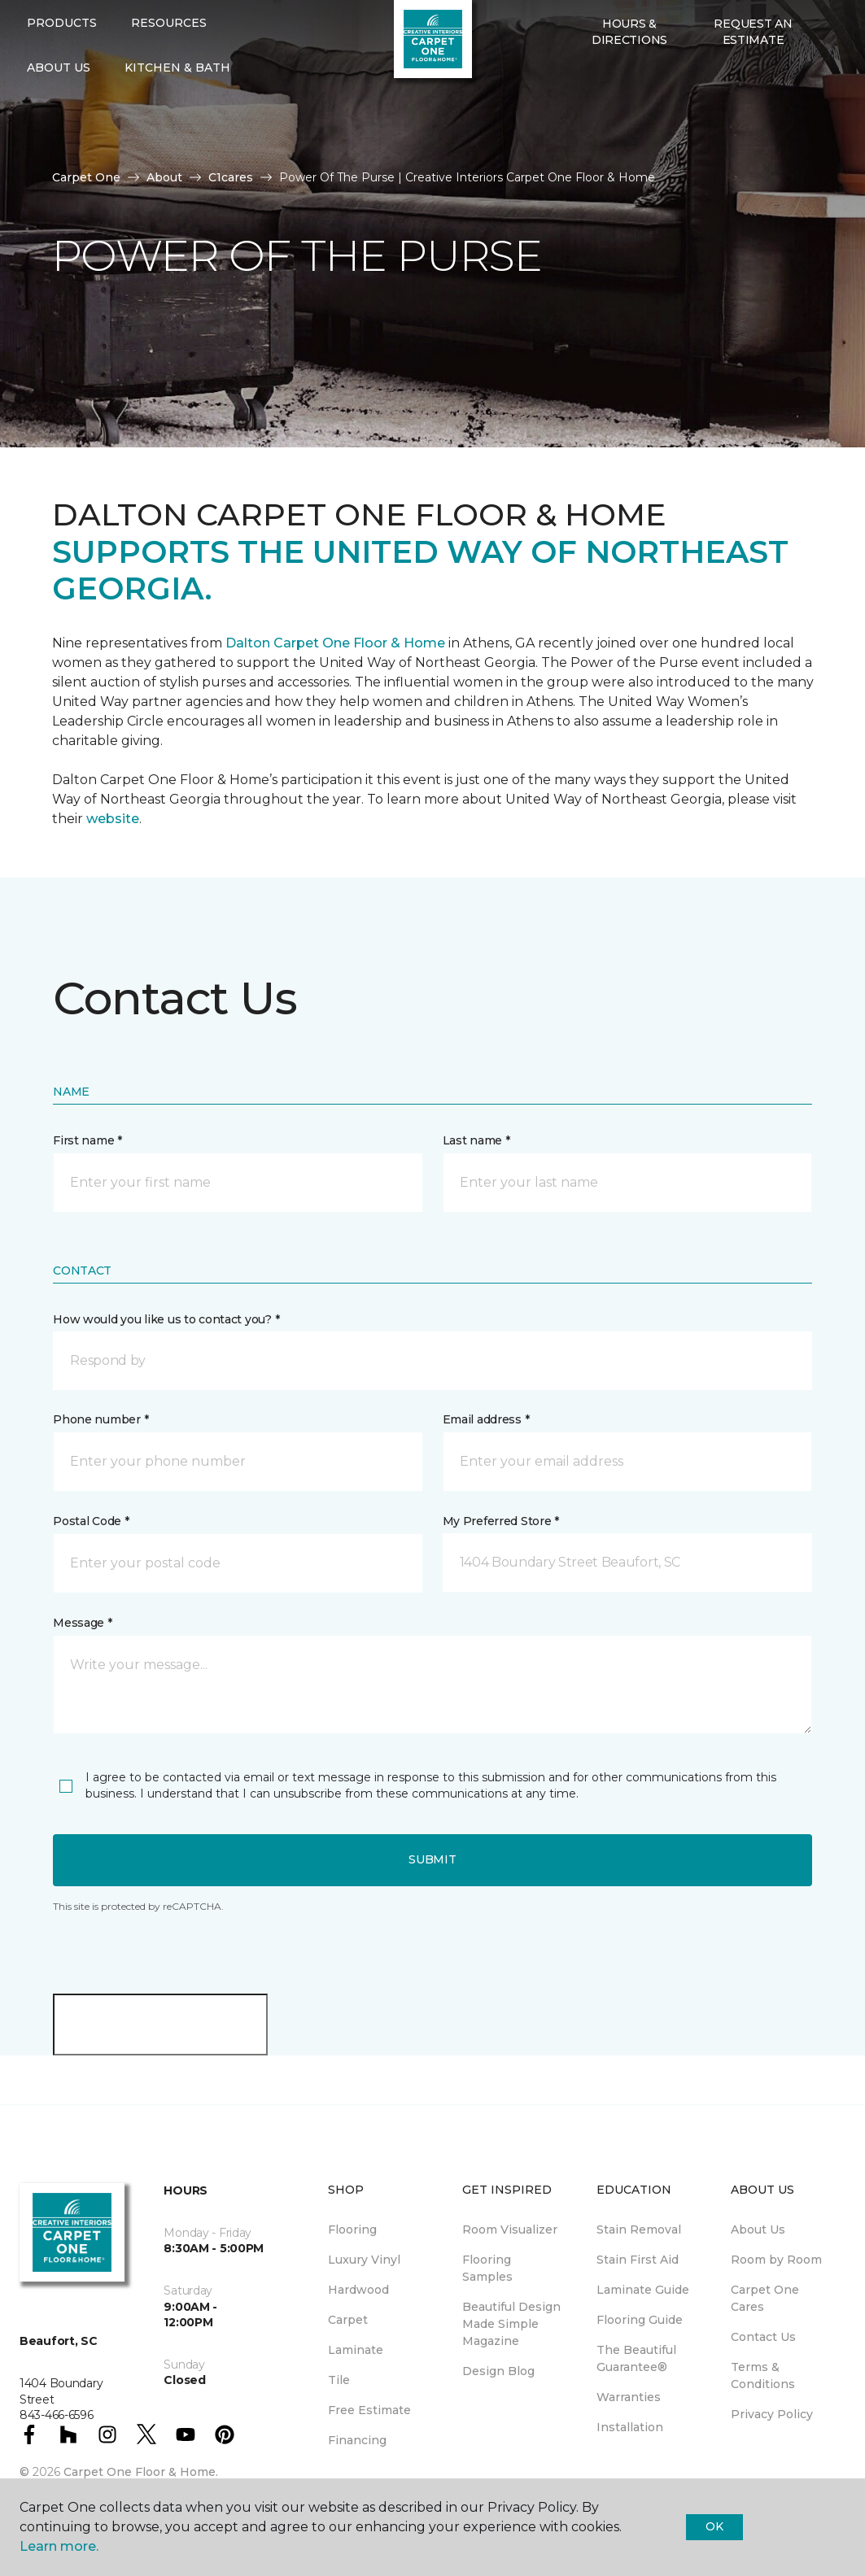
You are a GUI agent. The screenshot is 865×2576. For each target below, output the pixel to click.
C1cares (230, 177)
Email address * (486, 1419)
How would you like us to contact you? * (166, 1319)
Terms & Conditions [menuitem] (763, 2375)
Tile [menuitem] (339, 2380)
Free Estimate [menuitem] (369, 2410)
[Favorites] (600, 127)
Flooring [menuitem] (352, 2229)
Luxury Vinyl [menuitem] (364, 2259)
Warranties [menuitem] (628, 2397)
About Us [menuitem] (758, 2229)
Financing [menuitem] (357, 2440)
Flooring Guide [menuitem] (639, 2319)
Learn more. (59, 2546)
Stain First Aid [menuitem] (637, 2259)
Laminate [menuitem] (355, 2350)
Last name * (476, 1140)
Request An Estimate (753, 84)
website (112, 818)
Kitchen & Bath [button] (177, 120)
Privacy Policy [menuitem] (772, 2414)
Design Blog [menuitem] (498, 2371)
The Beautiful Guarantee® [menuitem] (636, 2358)
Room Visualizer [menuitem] (509, 2229)
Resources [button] (169, 75)
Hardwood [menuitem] (358, 2289)
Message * (82, 1622)
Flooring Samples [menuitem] (487, 2268)
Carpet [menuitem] (348, 2319)
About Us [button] (58, 120)
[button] (581, 127)
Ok (714, 2526)
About (164, 177)
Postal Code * (91, 1521)
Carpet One (86, 177)
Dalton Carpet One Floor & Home (335, 643)
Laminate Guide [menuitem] (642, 2289)
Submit (432, 1859)
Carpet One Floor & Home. (140, 2472)
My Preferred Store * (501, 1521)
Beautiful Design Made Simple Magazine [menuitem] (511, 2323)
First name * (87, 1140)
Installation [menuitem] (629, 2427)
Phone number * (100, 1419)
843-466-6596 (163, 29)
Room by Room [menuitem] (776, 2259)
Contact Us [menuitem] (763, 2337)
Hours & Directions (629, 84)
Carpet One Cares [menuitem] (765, 2298)
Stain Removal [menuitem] (638, 2229)
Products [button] (62, 75)
